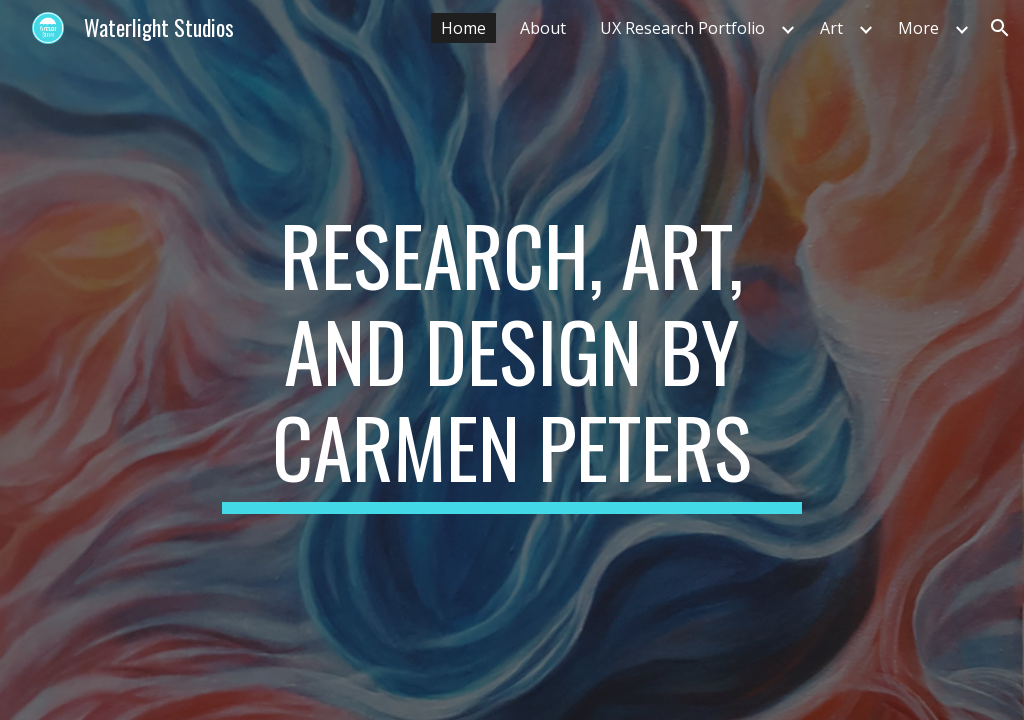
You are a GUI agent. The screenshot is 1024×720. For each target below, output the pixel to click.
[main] (511, 360)
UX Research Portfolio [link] (682, 28)
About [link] (543, 28)
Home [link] (463, 28)
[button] (1000, 28)
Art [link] (831, 28)
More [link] (918, 28)
